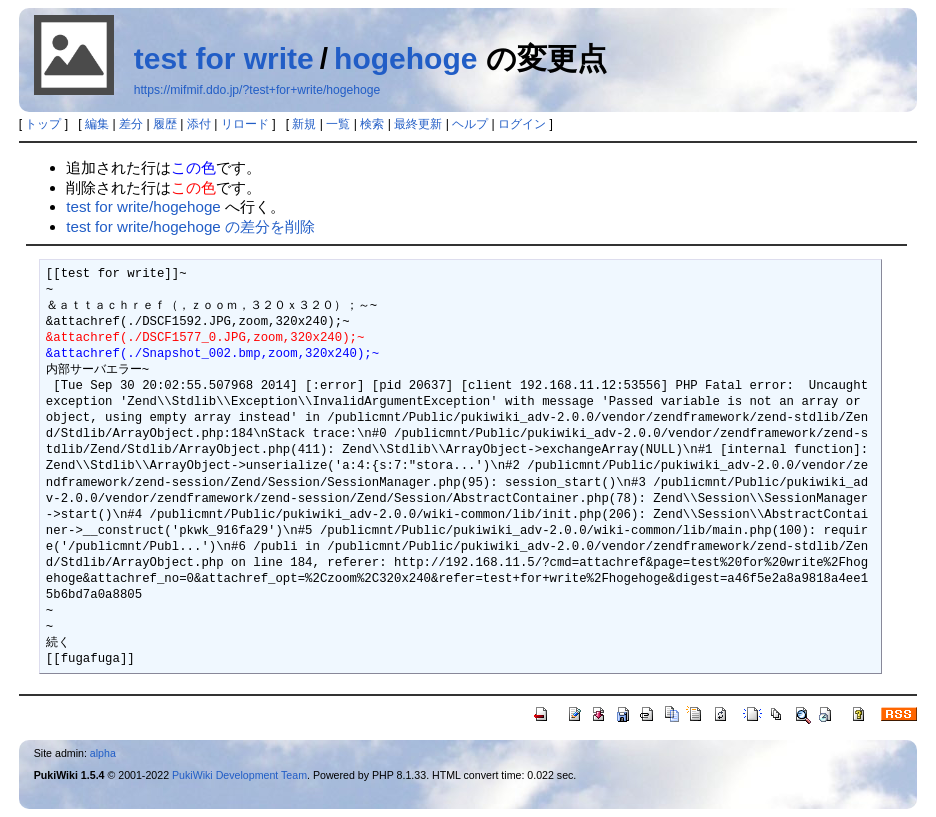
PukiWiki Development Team (239, 775)
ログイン (522, 124)
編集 (97, 124)
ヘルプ (470, 124)
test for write (224, 58)
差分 (131, 124)
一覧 (338, 124)
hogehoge (405, 58)
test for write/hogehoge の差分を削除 (190, 226)
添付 (199, 124)
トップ (43, 124)
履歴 (165, 124)
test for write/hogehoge (143, 206)
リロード (245, 124)
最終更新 (418, 124)
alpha (103, 753)
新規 (304, 124)
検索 (372, 124)
